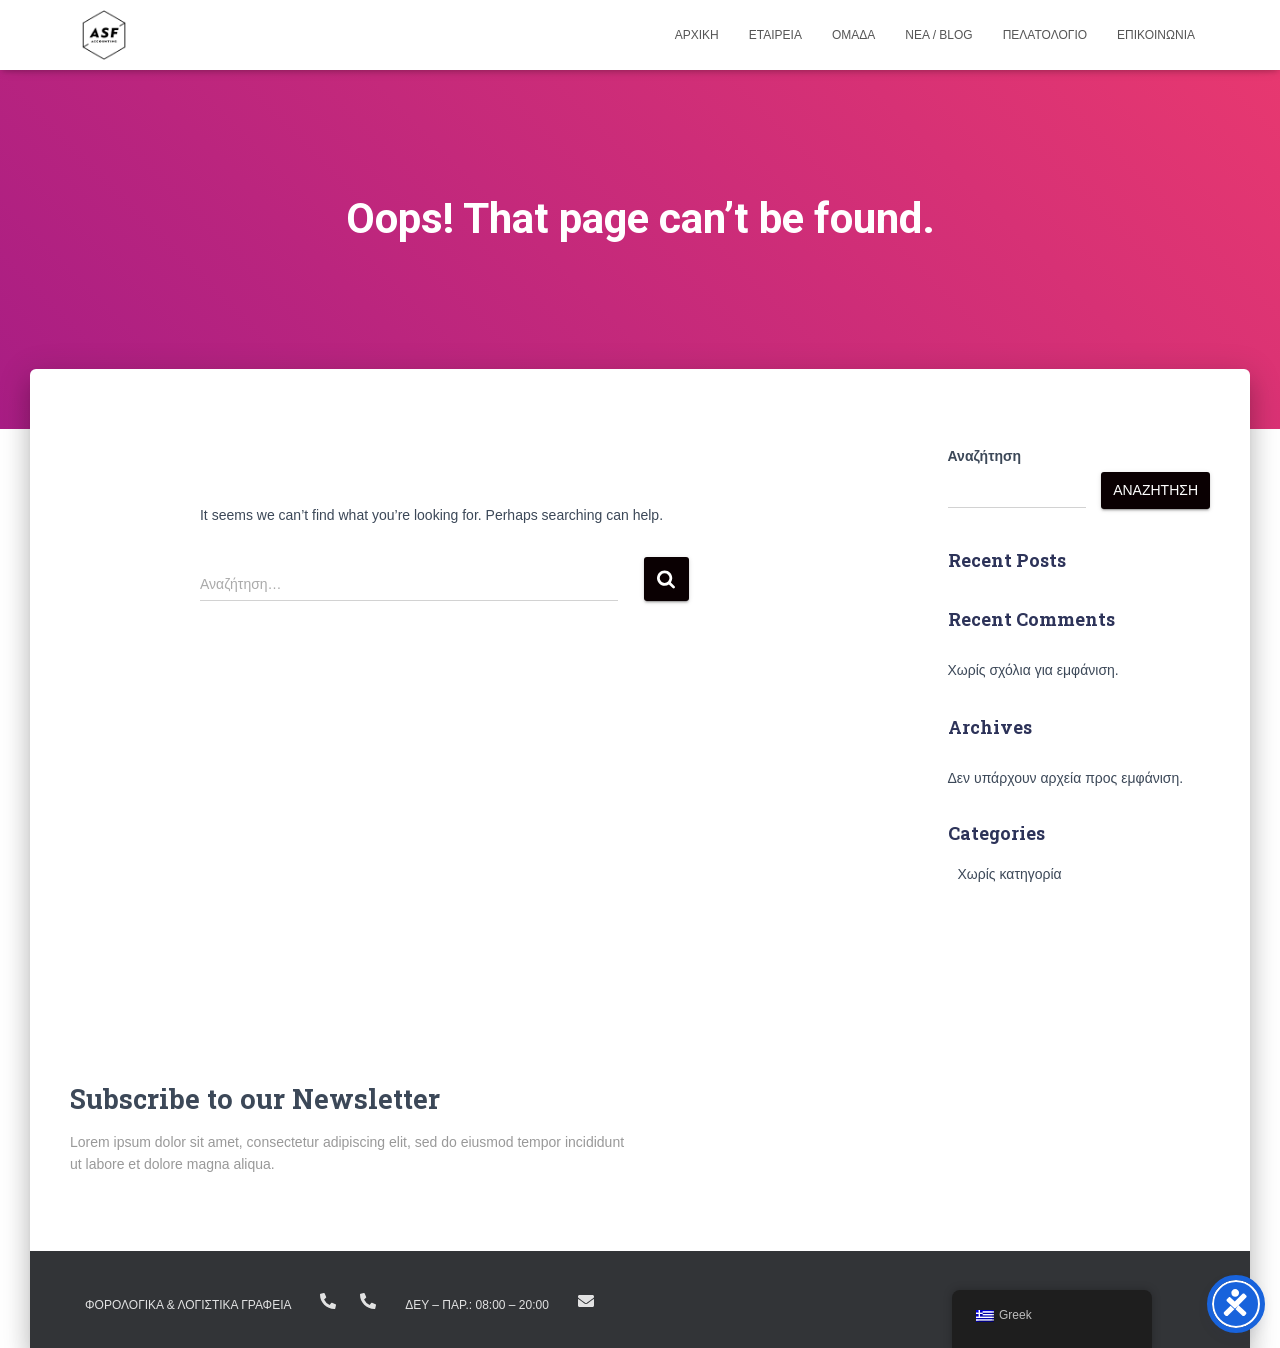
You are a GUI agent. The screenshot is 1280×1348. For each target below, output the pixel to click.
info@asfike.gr (586, 1301)
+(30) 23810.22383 (328, 1301)
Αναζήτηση (985, 456)
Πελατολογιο (1045, 35)
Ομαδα (853, 35)
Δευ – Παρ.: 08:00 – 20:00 (477, 1305)
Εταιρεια (775, 35)
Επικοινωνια (1156, 35)
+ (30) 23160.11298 (368, 1301)
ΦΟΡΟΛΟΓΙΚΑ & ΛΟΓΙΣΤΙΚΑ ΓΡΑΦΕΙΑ (188, 1305)
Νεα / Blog (938, 35)
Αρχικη (697, 35)
